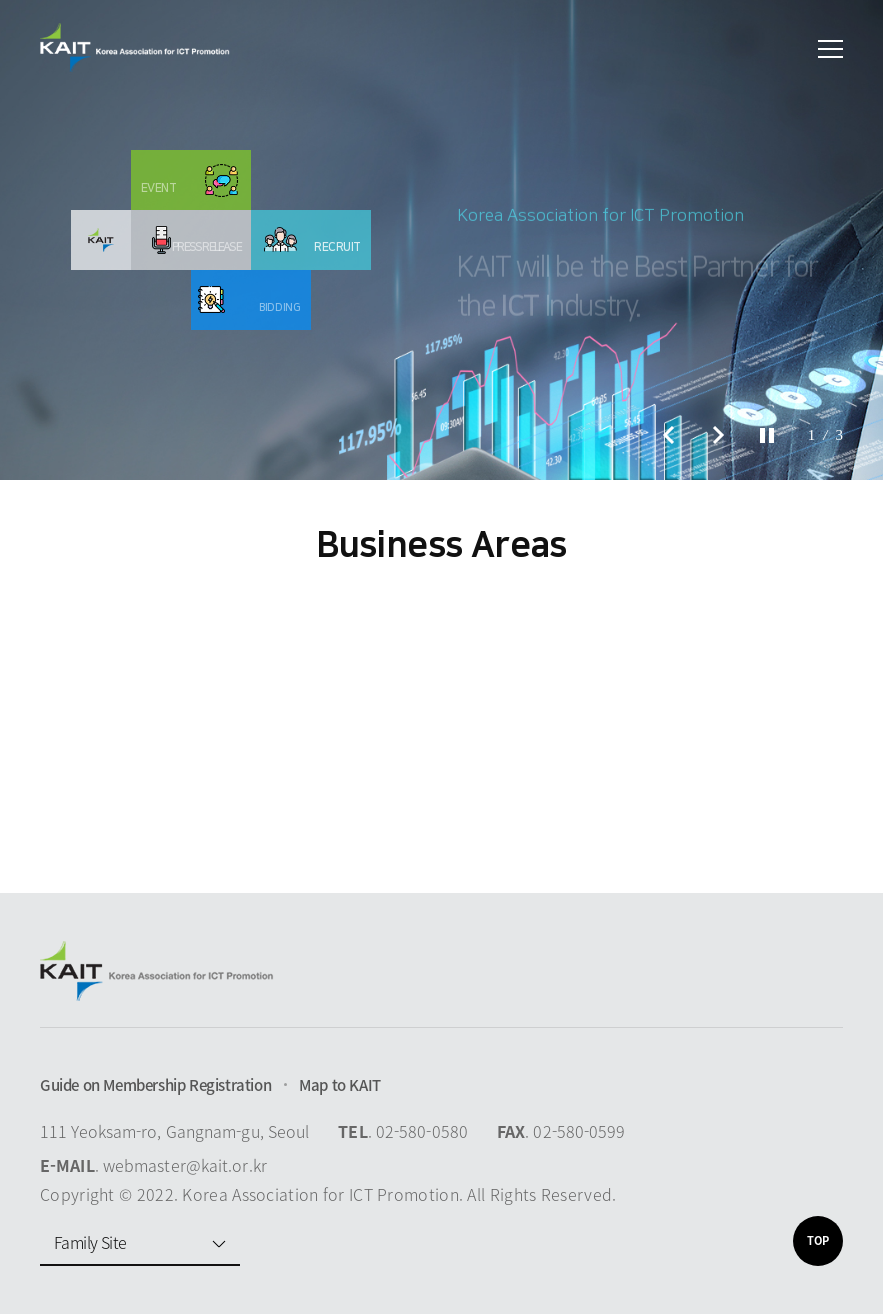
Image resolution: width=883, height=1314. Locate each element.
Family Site (90, 1242)
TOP (818, 1240)
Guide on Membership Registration (155, 1085)
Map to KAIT (340, 1085)
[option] (441, 240)
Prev (669, 435)
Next (719, 435)
